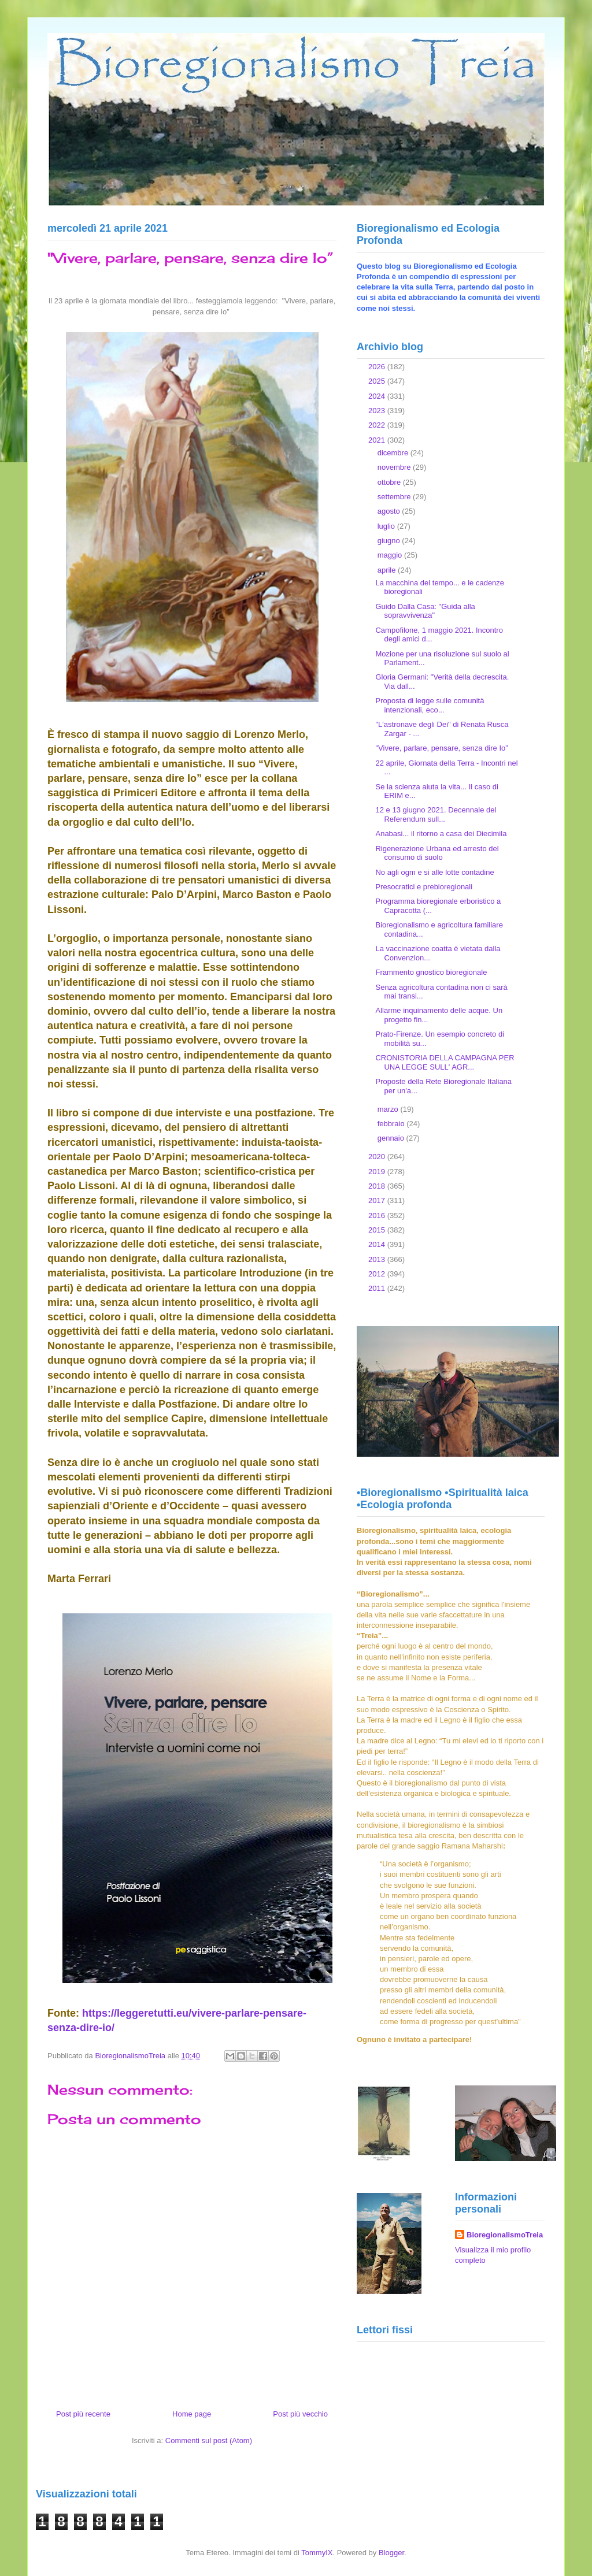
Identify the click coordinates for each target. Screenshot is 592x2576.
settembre (395, 496)
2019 (377, 1171)
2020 (377, 1156)
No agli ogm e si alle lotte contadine (434, 872)
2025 (377, 381)
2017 (377, 1200)
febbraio (392, 1123)
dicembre (394, 452)
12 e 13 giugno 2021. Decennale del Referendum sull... (435, 814)
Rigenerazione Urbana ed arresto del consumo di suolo (436, 853)
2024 (377, 396)
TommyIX (316, 2552)
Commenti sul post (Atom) (208, 2440)
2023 (377, 410)
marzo (389, 1109)
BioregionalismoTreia (505, 2234)
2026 (377, 366)
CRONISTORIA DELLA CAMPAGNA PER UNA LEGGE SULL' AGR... (444, 1062)
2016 (377, 1215)
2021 (377, 440)
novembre (395, 467)
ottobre (390, 482)
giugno (390, 540)
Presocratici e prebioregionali (423, 886)
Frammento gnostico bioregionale (431, 972)
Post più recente (83, 2414)
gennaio (392, 1138)
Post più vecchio (300, 2414)
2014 (377, 1244)
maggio (391, 555)
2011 (377, 1288)
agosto (390, 511)
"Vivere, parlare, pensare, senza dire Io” (441, 748)
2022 (377, 425)
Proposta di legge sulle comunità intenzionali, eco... (429, 705)
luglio (387, 526)
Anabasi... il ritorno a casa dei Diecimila (440, 833)
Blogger (391, 2552)
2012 (377, 1274)
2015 (377, 1230)
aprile (388, 570)
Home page (191, 2414)
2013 (377, 1259)
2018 (377, 1186)
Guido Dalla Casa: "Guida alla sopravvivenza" (425, 611)
